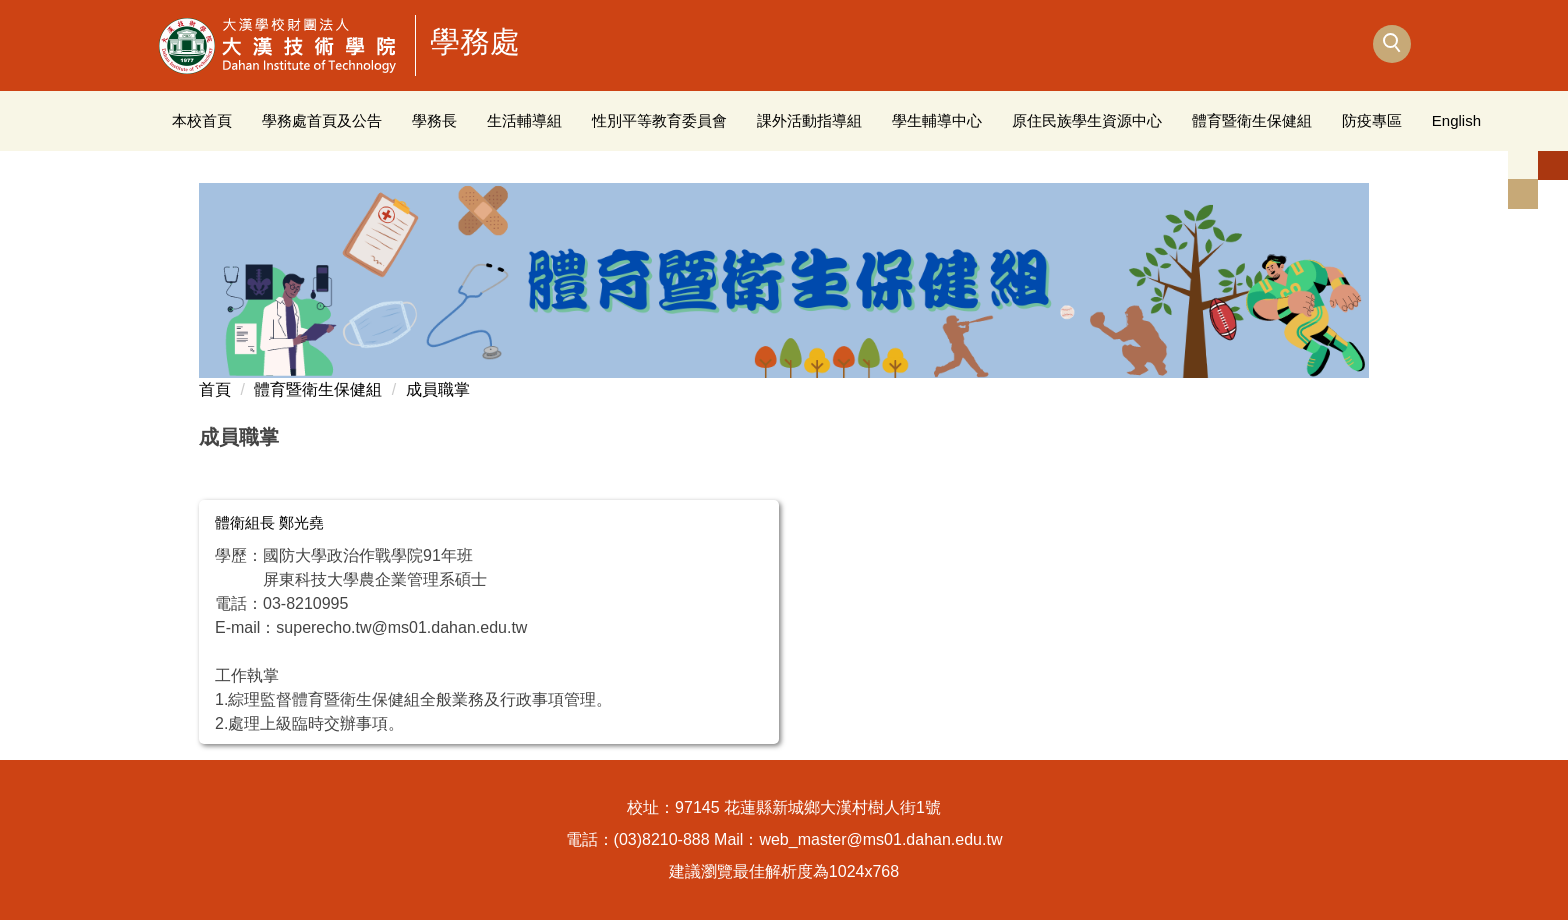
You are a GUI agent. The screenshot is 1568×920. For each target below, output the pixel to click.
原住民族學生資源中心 (1087, 120)
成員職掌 (438, 389)
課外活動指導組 (809, 120)
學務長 (434, 120)
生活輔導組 (524, 120)
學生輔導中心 (937, 120)
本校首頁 (202, 120)
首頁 (215, 389)
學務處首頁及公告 (322, 120)
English (1456, 120)
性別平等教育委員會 (659, 120)
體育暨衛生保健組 (1252, 120)
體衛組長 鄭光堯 (269, 522)
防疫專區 (1372, 120)
